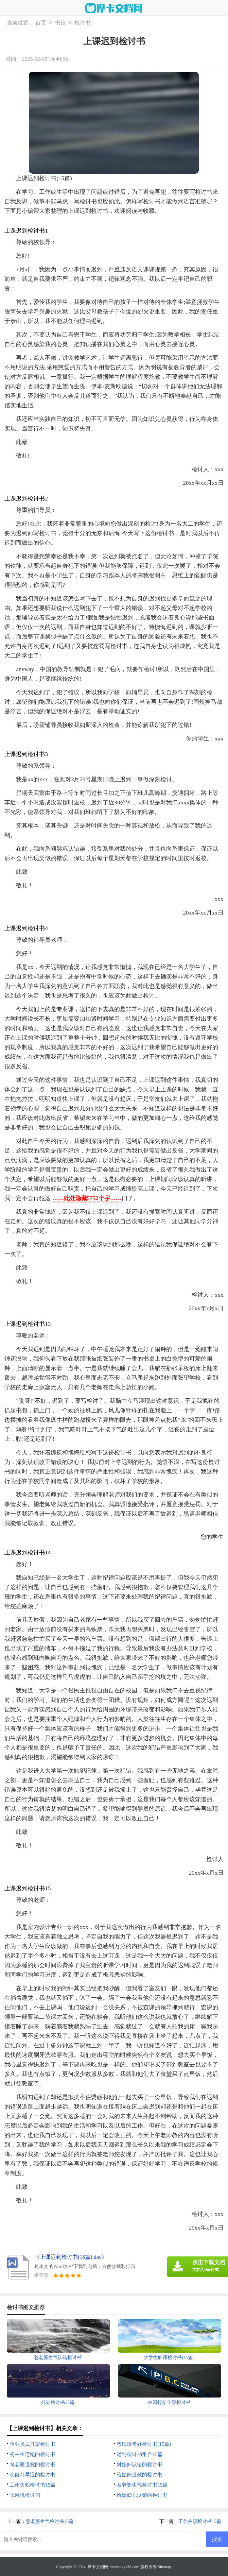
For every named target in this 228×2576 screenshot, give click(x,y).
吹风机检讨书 (25, 2495)
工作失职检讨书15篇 (32, 2485)
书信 (60, 23)
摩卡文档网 (98, 2566)
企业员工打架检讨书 (32, 2444)
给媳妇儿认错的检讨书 (142, 2495)
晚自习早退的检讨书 (32, 2474)
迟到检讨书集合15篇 (139, 2454)
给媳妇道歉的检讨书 (139, 2474)
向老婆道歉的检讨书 (32, 2464)
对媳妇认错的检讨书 (139, 2464)
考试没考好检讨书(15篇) (144, 2444)
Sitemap (164, 2566)
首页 (40, 23)
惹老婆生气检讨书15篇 (142, 2485)
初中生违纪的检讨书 (32, 2454)
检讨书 (82, 23)
